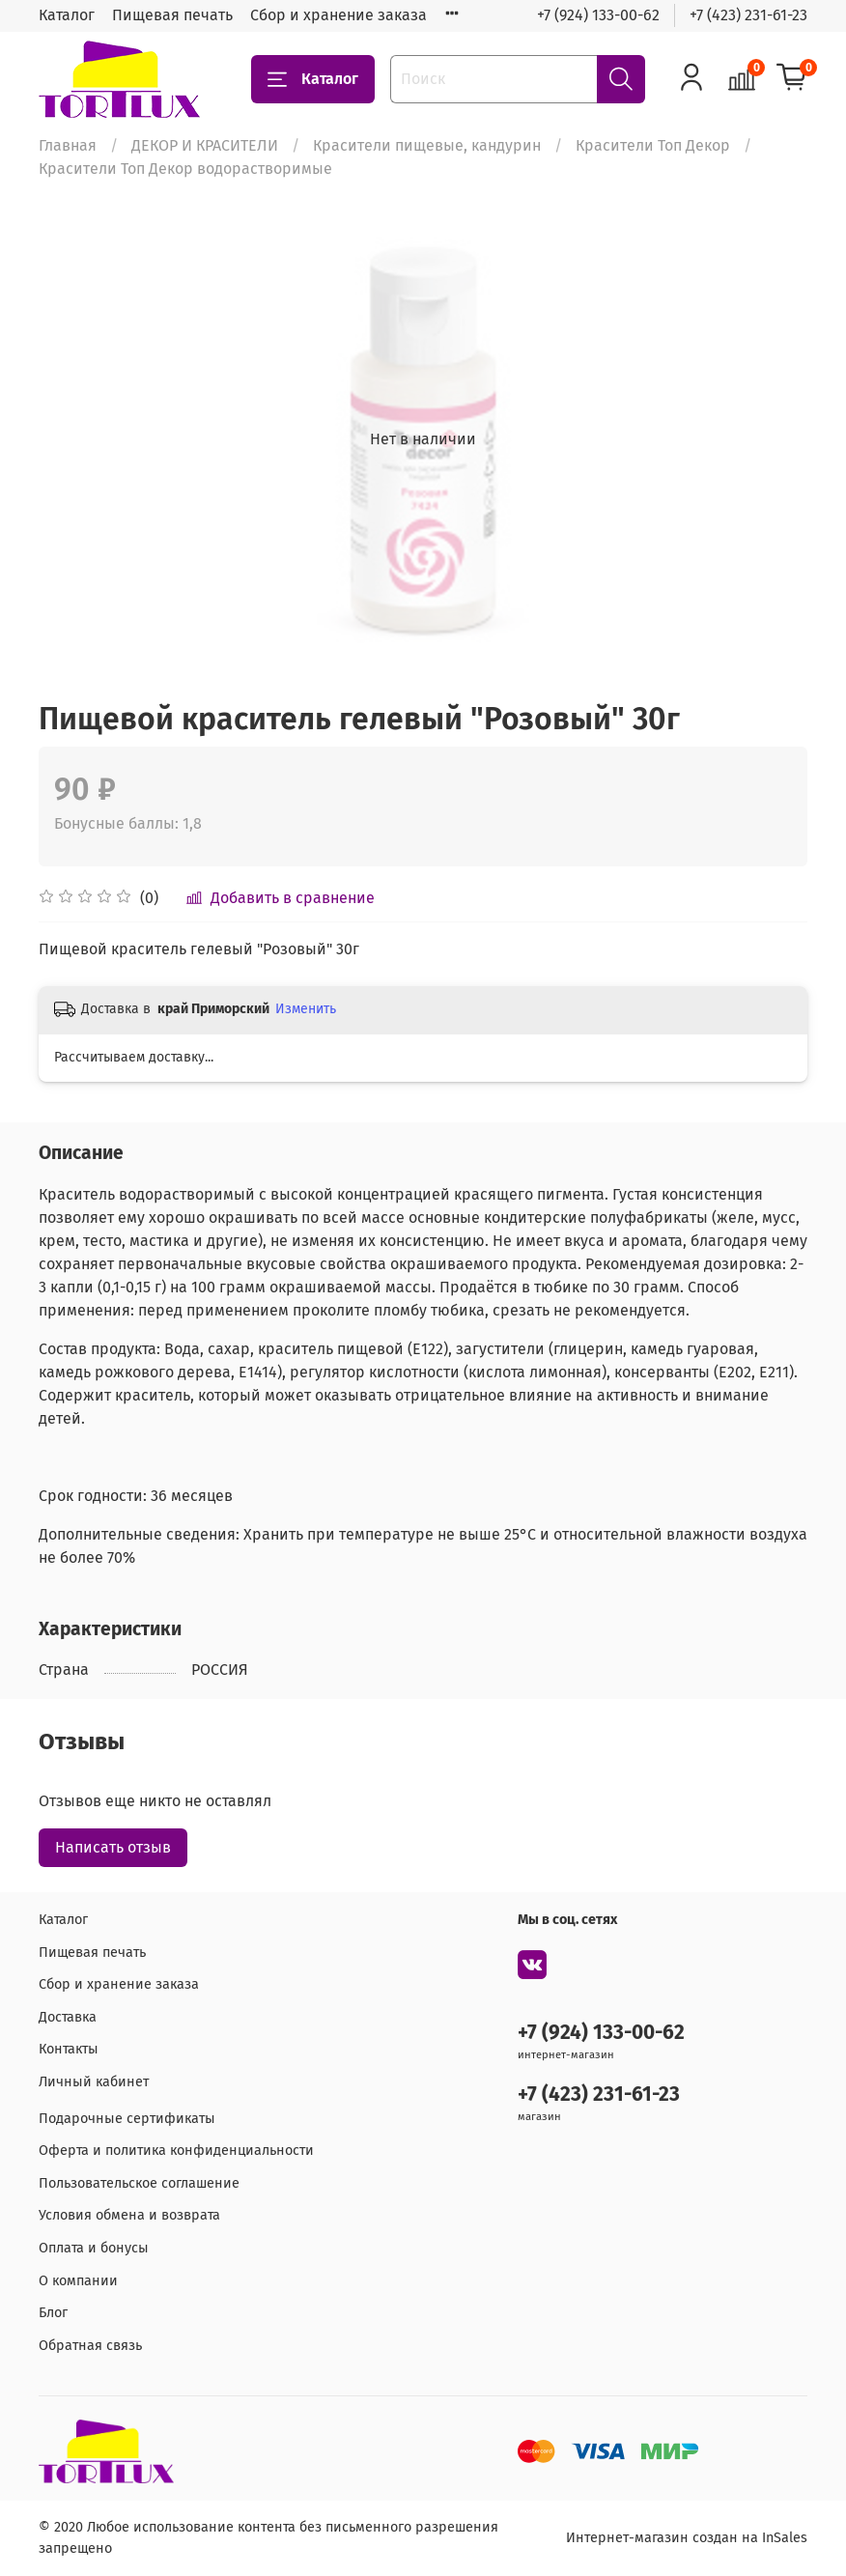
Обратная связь (90, 2345)
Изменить (305, 1009)
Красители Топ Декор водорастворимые (185, 168)
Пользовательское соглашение (139, 2183)
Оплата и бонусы (94, 2248)
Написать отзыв (113, 1847)
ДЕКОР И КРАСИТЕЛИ (204, 145)
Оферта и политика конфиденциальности (176, 2150)
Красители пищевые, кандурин (427, 145)
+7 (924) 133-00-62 (598, 15)
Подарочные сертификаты (127, 2118)
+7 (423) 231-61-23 (748, 15)
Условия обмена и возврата (129, 2215)
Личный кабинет (94, 2082)
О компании (78, 2281)
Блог (53, 2313)
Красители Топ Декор (653, 145)
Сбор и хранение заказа (338, 15)
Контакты (69, 2049)
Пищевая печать (172, 15)
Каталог (67, 15)
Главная (68, 145)
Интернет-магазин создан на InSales (686, 2538)
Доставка (68, 2017)
